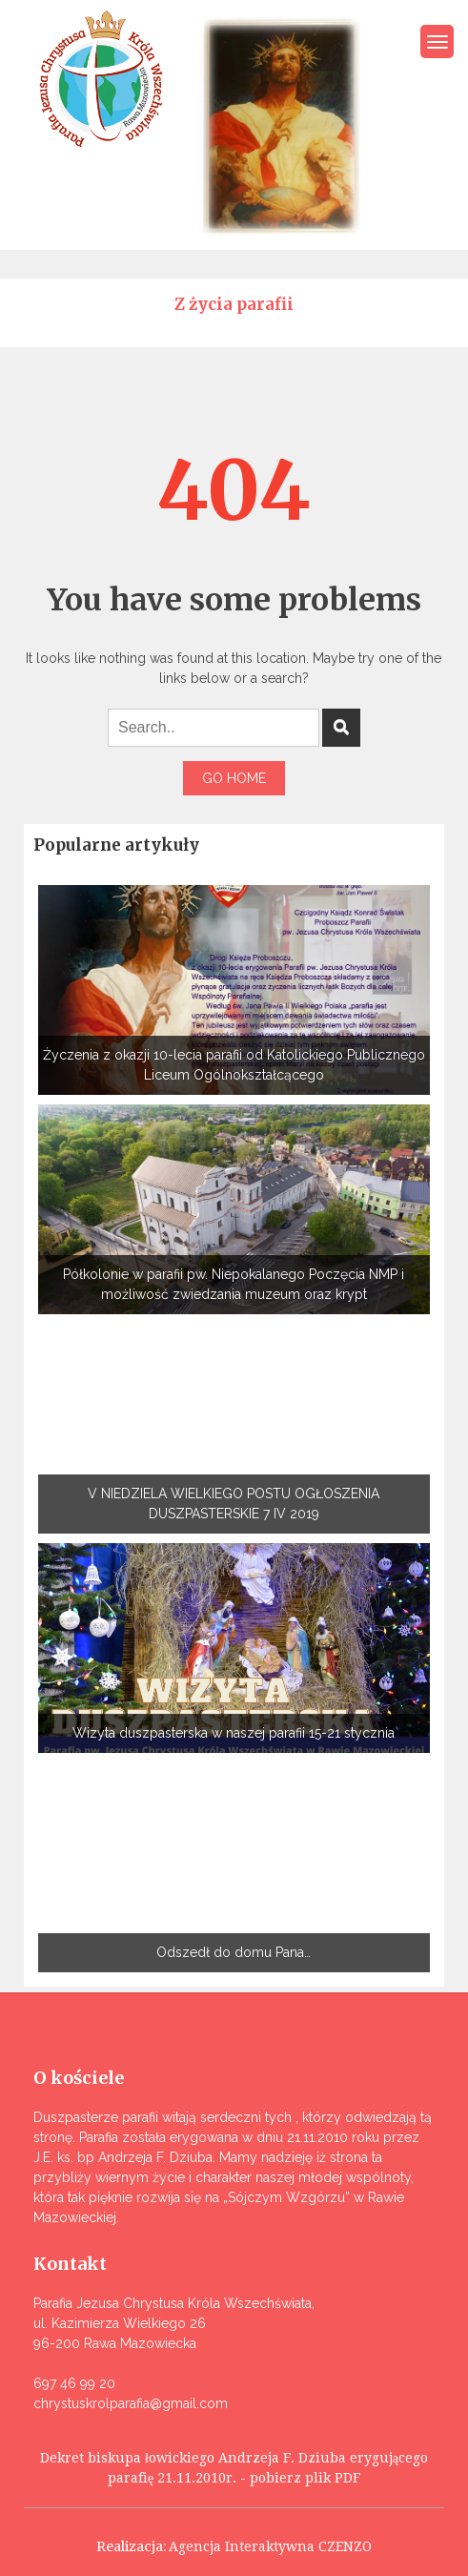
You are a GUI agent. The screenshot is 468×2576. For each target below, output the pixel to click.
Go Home (234, 778)
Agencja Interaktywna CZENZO (270, 2546)
